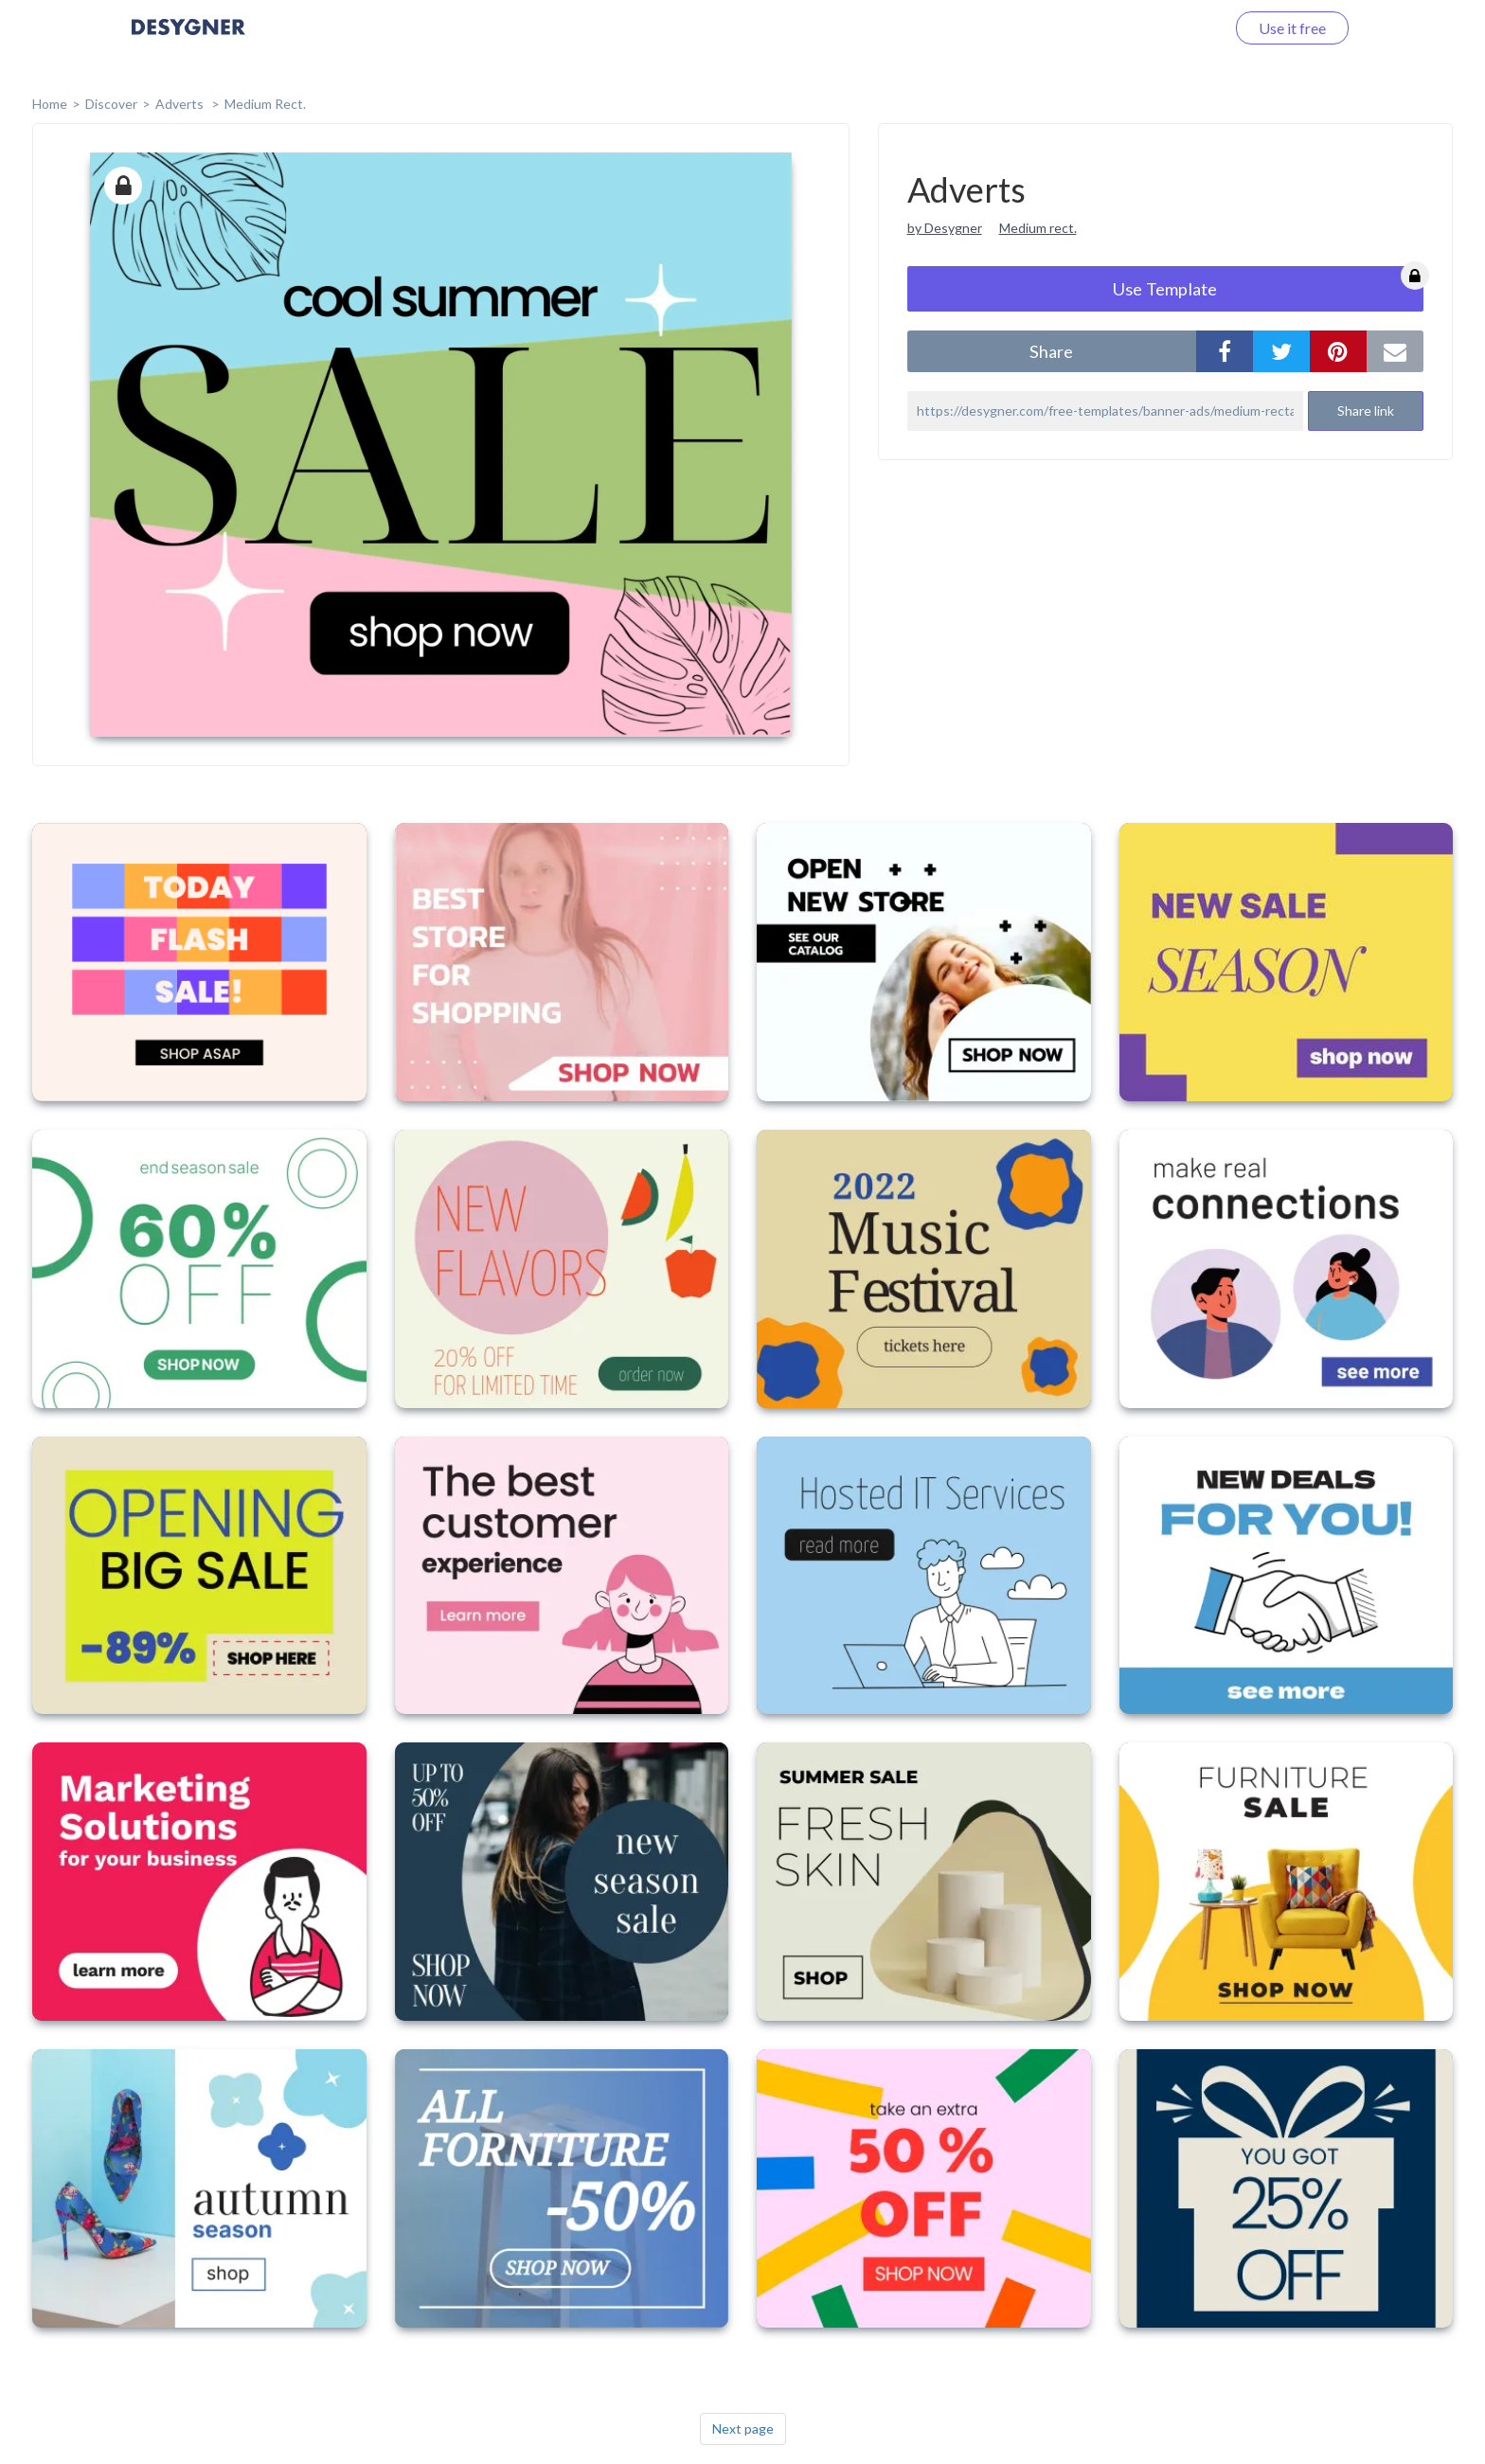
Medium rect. (1038, 228)
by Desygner (944, 228)
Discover (111, 104)
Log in (1180, 28)
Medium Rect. (265, 104)
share (1051, 351)
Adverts (180, 104)
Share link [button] (1365, 410)
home (49, 104)
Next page (743, 2428)
